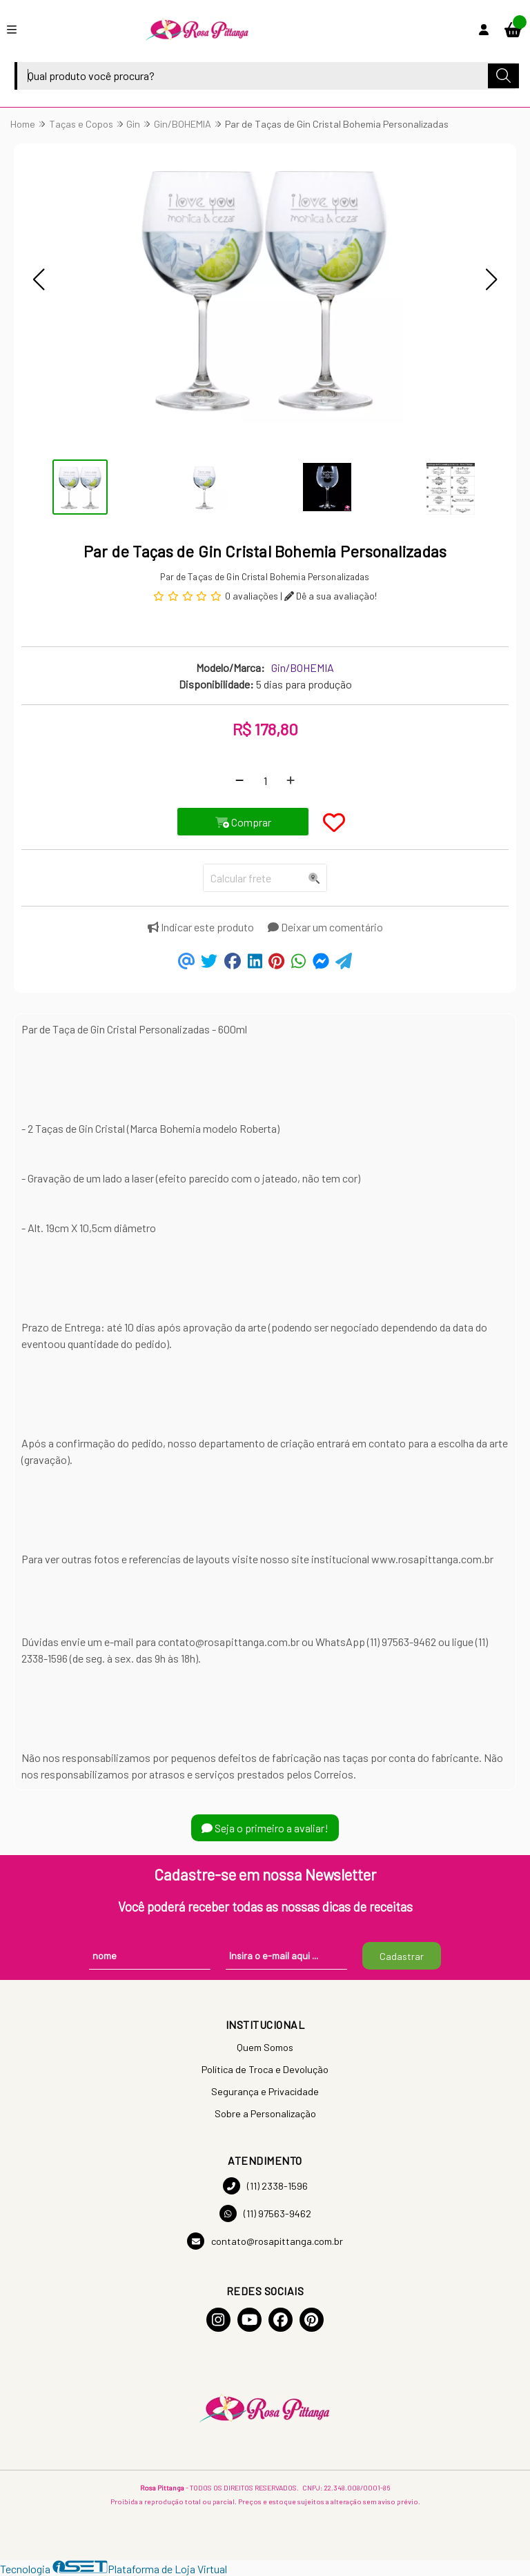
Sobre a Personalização (265, 2113)
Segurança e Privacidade (265, 2091)
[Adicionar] (290, 780)
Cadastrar (402, 1956)
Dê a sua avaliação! (330, 596)
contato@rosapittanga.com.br (265, 2241)
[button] (38, 279)
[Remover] (239, 780)
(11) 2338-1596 (265, 2185)
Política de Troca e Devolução (265, 2069)
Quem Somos (265, 2047)
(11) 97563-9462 (265, 2213)
